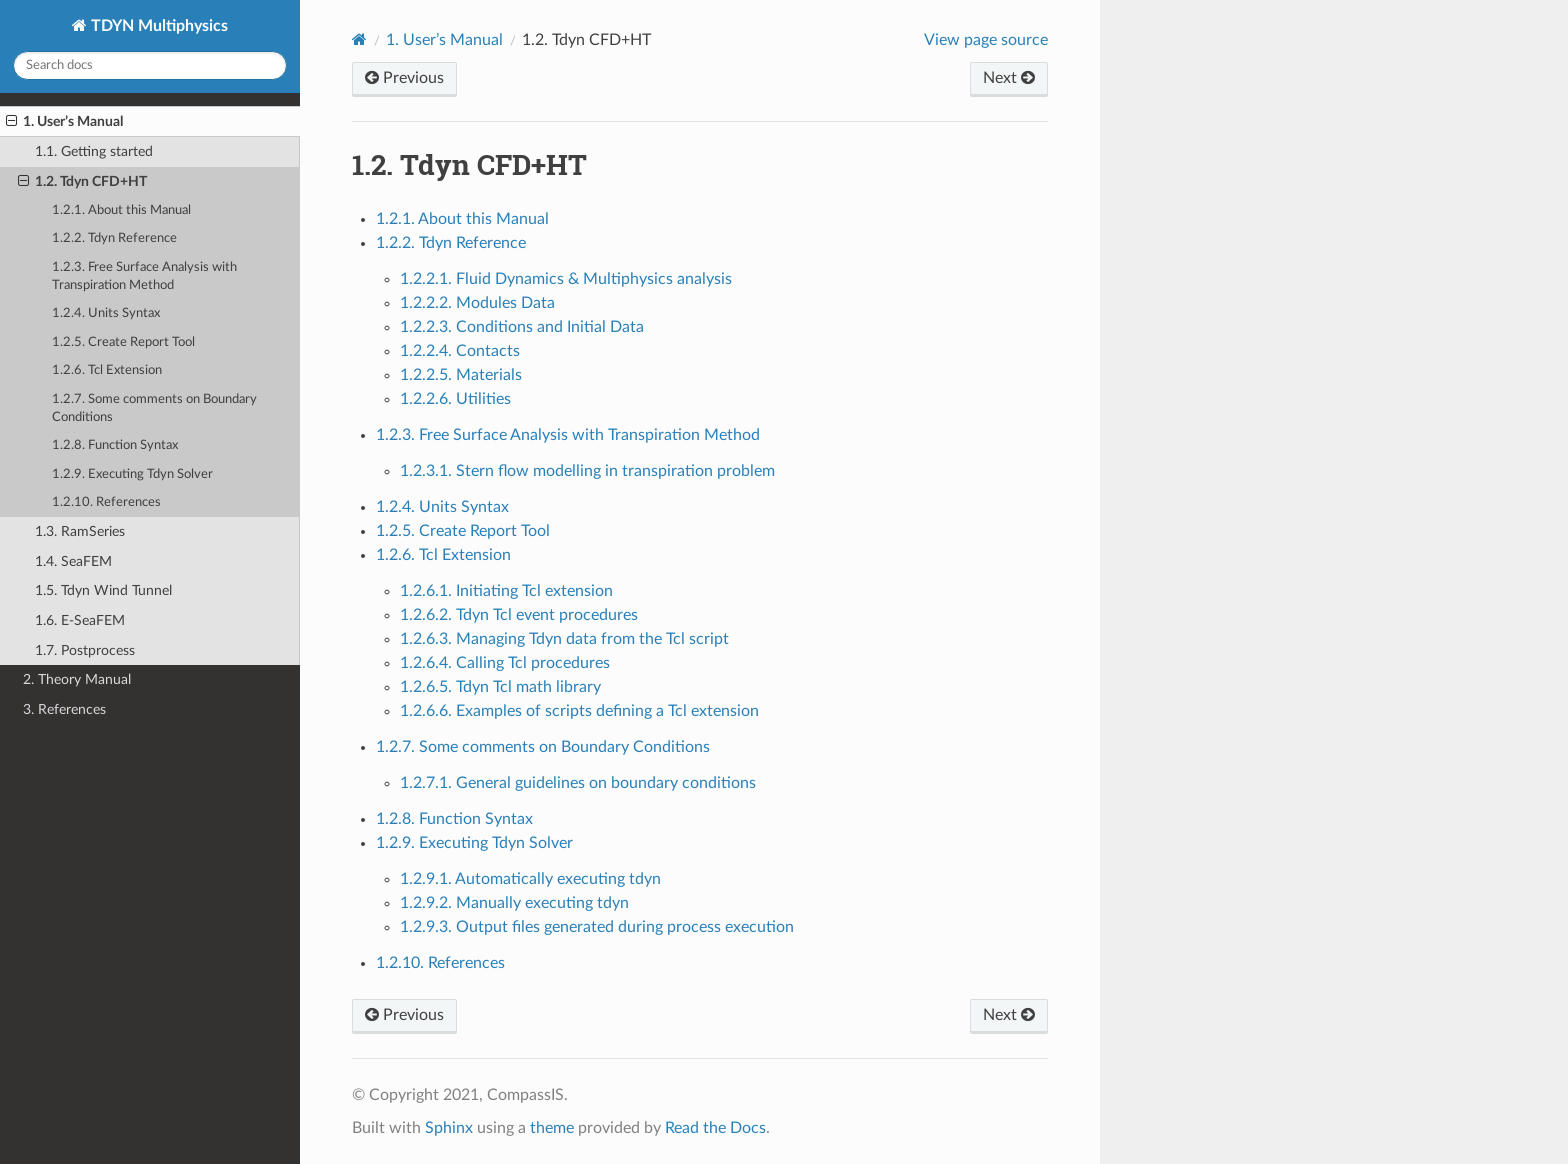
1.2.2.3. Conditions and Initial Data (522, 327)
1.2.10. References (106, 502)
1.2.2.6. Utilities (455, 399)
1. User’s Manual (64, 122)
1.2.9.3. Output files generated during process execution (597, 927)
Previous (404, 78)
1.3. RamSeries (80, 531)
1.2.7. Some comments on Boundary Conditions (154, 408)
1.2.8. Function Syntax (115, 445)
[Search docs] (150, 65)
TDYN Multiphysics (157, 26)
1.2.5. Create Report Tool (123, 342)
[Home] (359, 39)
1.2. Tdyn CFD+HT (82, 182)
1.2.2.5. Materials (461, 375)
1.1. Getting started (94, 151)
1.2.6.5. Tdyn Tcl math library (500, 687)
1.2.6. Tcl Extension (107, 370)
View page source (986, 40)
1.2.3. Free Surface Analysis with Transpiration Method (144, 276)
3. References (64, 709)
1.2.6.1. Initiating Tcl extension (506, 591)
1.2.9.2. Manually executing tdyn (514, 903)
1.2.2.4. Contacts (460, 351)
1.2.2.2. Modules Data (477, 303)
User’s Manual (444, 40)
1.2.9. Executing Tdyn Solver (132, 474)
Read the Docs (715, 1128)
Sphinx (449, 1128)
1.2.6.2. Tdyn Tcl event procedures (519, 615)
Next (1009, 78)
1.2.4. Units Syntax (106, 313)
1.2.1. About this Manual (121, 210)
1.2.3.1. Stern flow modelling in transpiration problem (587, 471)
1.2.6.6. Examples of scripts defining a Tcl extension (579, 711)
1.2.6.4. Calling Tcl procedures (505, 663)
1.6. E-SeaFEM (80, 620)
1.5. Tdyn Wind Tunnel (103, 590)
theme (552, 1128)
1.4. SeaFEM (73, 561)
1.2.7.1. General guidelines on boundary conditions (578, 783)
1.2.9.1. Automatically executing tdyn (530, 879)
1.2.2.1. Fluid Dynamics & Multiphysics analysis (566, 279)
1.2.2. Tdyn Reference (114, 238)
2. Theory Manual (77, 679)
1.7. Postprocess (85, 650)
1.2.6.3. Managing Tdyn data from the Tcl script (564, 639)
